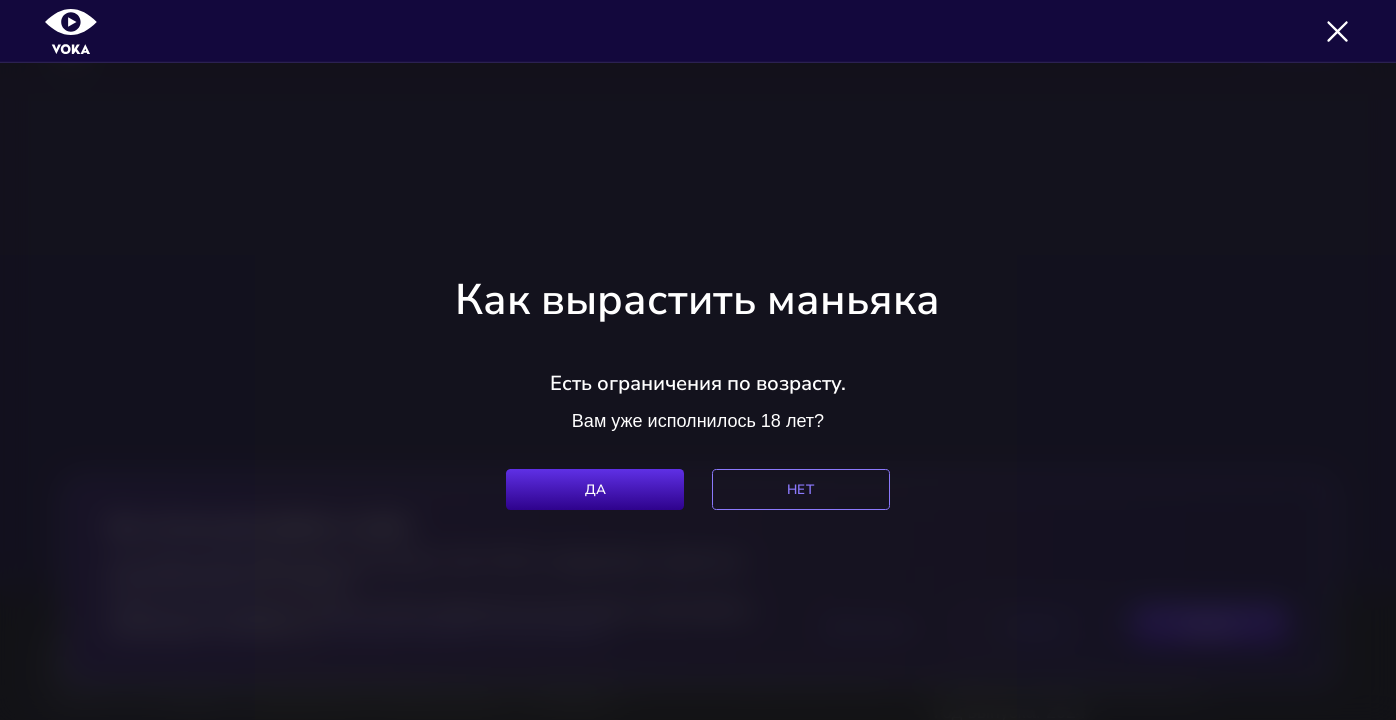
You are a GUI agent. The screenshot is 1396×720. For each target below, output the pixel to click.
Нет (800, 489)
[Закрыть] (1337, 31)
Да (596, 489)
